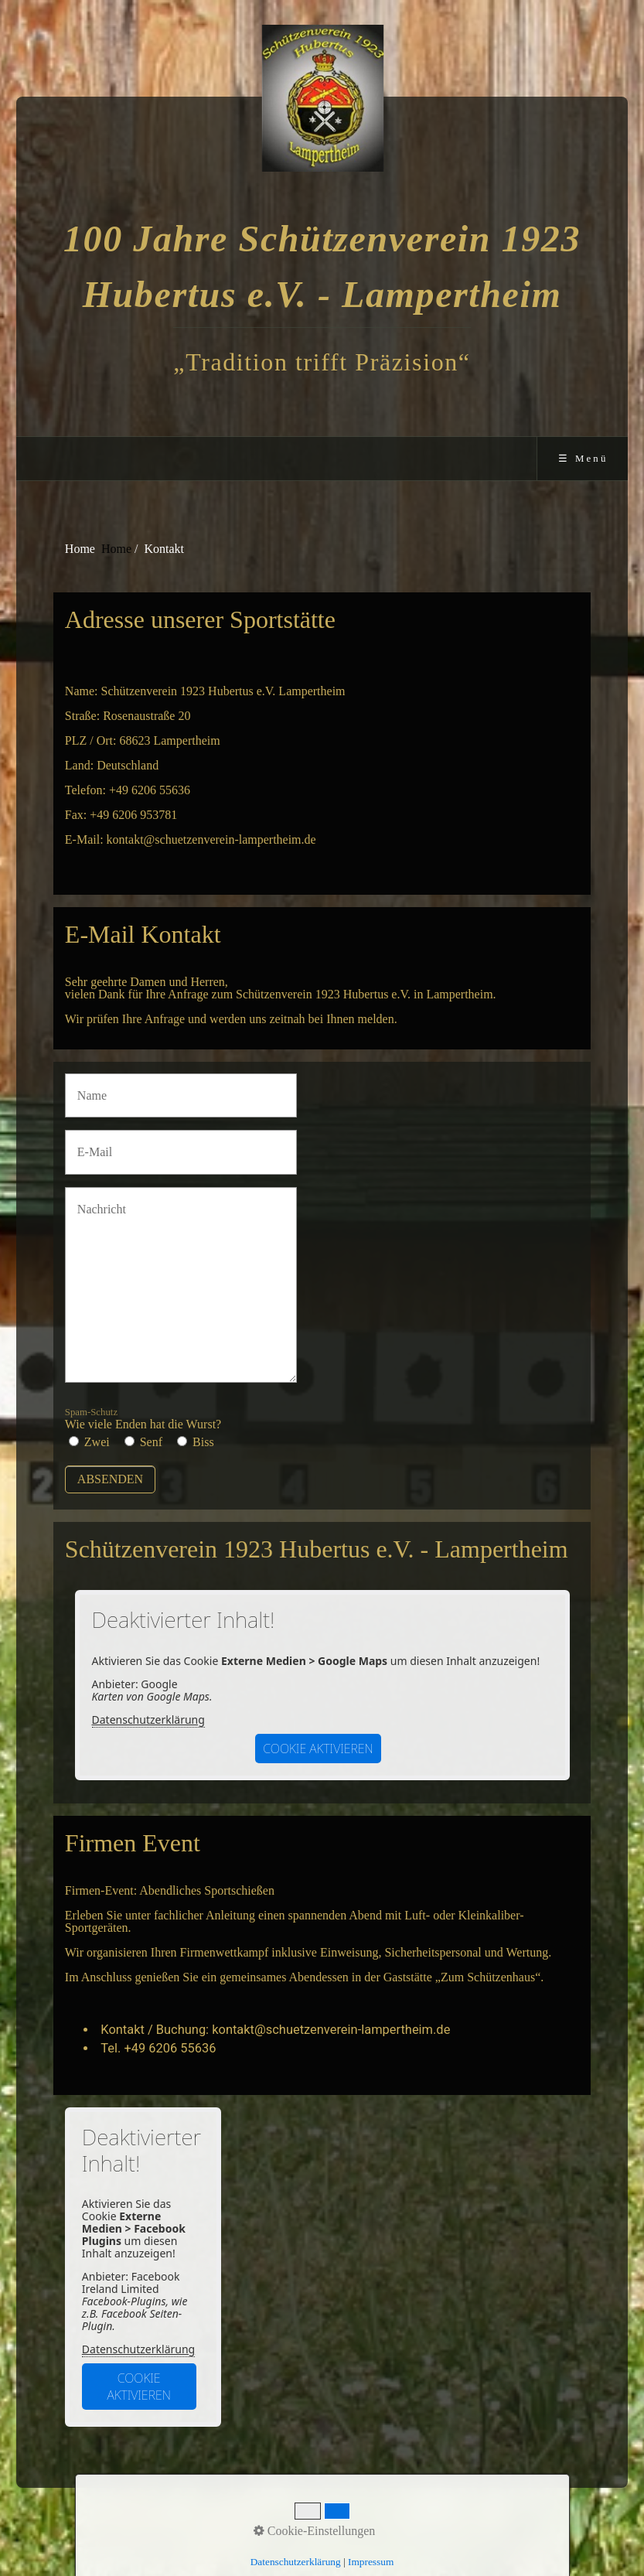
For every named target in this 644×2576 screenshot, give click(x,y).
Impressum (348, 2519)
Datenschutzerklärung (148, 1719)
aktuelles (409, 2519)
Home (116, 548)
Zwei (97, 1441)
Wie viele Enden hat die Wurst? (143, 1419)
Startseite (236, 2519)
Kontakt (291, 2519)
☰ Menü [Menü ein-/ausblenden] (583, 458)
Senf (151, 1441)
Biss (203, 1441)
